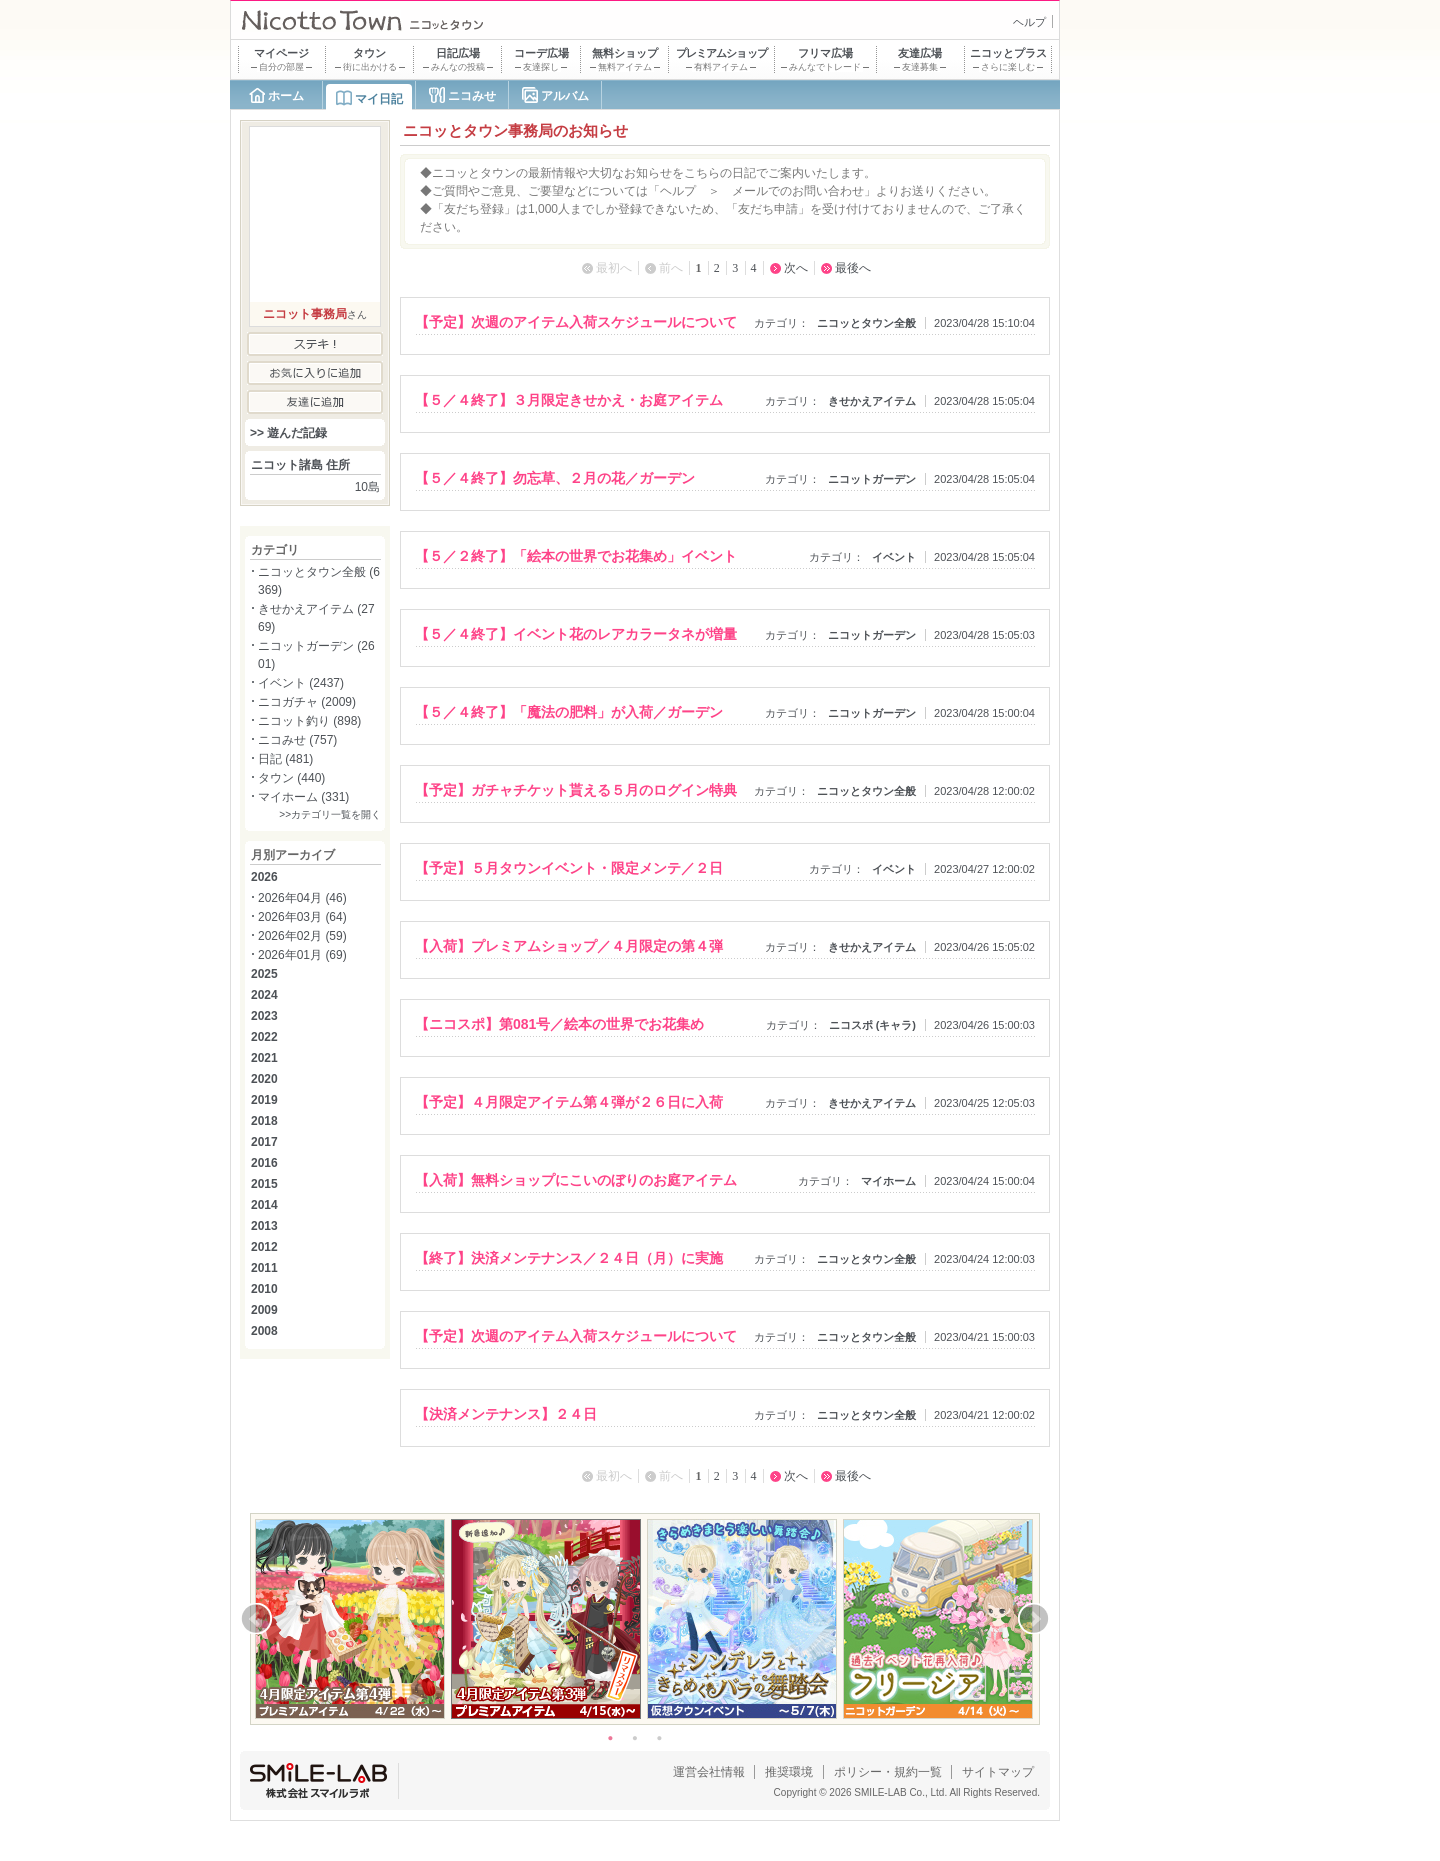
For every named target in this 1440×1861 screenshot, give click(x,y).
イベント (894, 557)
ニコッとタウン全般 (866, 323)
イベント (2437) (301, 683)
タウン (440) (291, 778)
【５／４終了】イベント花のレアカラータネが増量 (576, 634)
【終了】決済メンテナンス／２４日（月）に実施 (569, 1258)
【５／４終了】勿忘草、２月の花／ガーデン (555, 478)
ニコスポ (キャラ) (873, 1025)
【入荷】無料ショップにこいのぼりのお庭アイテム (576, 1180)
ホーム (286, 96)
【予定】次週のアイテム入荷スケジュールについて (576, 322)
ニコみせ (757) (297, 740)
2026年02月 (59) (302, 936)
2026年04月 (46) (302, 898)
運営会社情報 (709, 1772)
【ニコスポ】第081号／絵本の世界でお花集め (559, 1024)
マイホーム (888, 1181)
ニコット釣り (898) (309, 721)
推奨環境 (789, 1772)
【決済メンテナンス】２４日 (506, 1414)
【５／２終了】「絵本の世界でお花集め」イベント (576, 556)
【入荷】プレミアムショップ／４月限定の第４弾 (569, 946)
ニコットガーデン (872, 479)
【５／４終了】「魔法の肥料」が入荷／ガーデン (569, 712)
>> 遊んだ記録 (288, 433)
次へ (796, 268)
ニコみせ (472, 96)
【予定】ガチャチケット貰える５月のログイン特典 (576, 790)
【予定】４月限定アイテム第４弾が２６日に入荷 (569, 1102)
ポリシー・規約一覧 (888, 1772)
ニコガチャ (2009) (307, 702)
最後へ (853, 268)
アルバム (565, 96)
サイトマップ (998, 1772)
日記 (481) (285, 759)
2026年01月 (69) (302, 955)
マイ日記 (379, 99)
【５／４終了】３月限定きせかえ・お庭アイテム (569, 400)
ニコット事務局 (305, 314)
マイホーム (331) (303, 797)
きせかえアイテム (872, 401)
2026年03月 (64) (302, 917)
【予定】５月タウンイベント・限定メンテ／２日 (569, 868)
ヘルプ (1029, 22)
